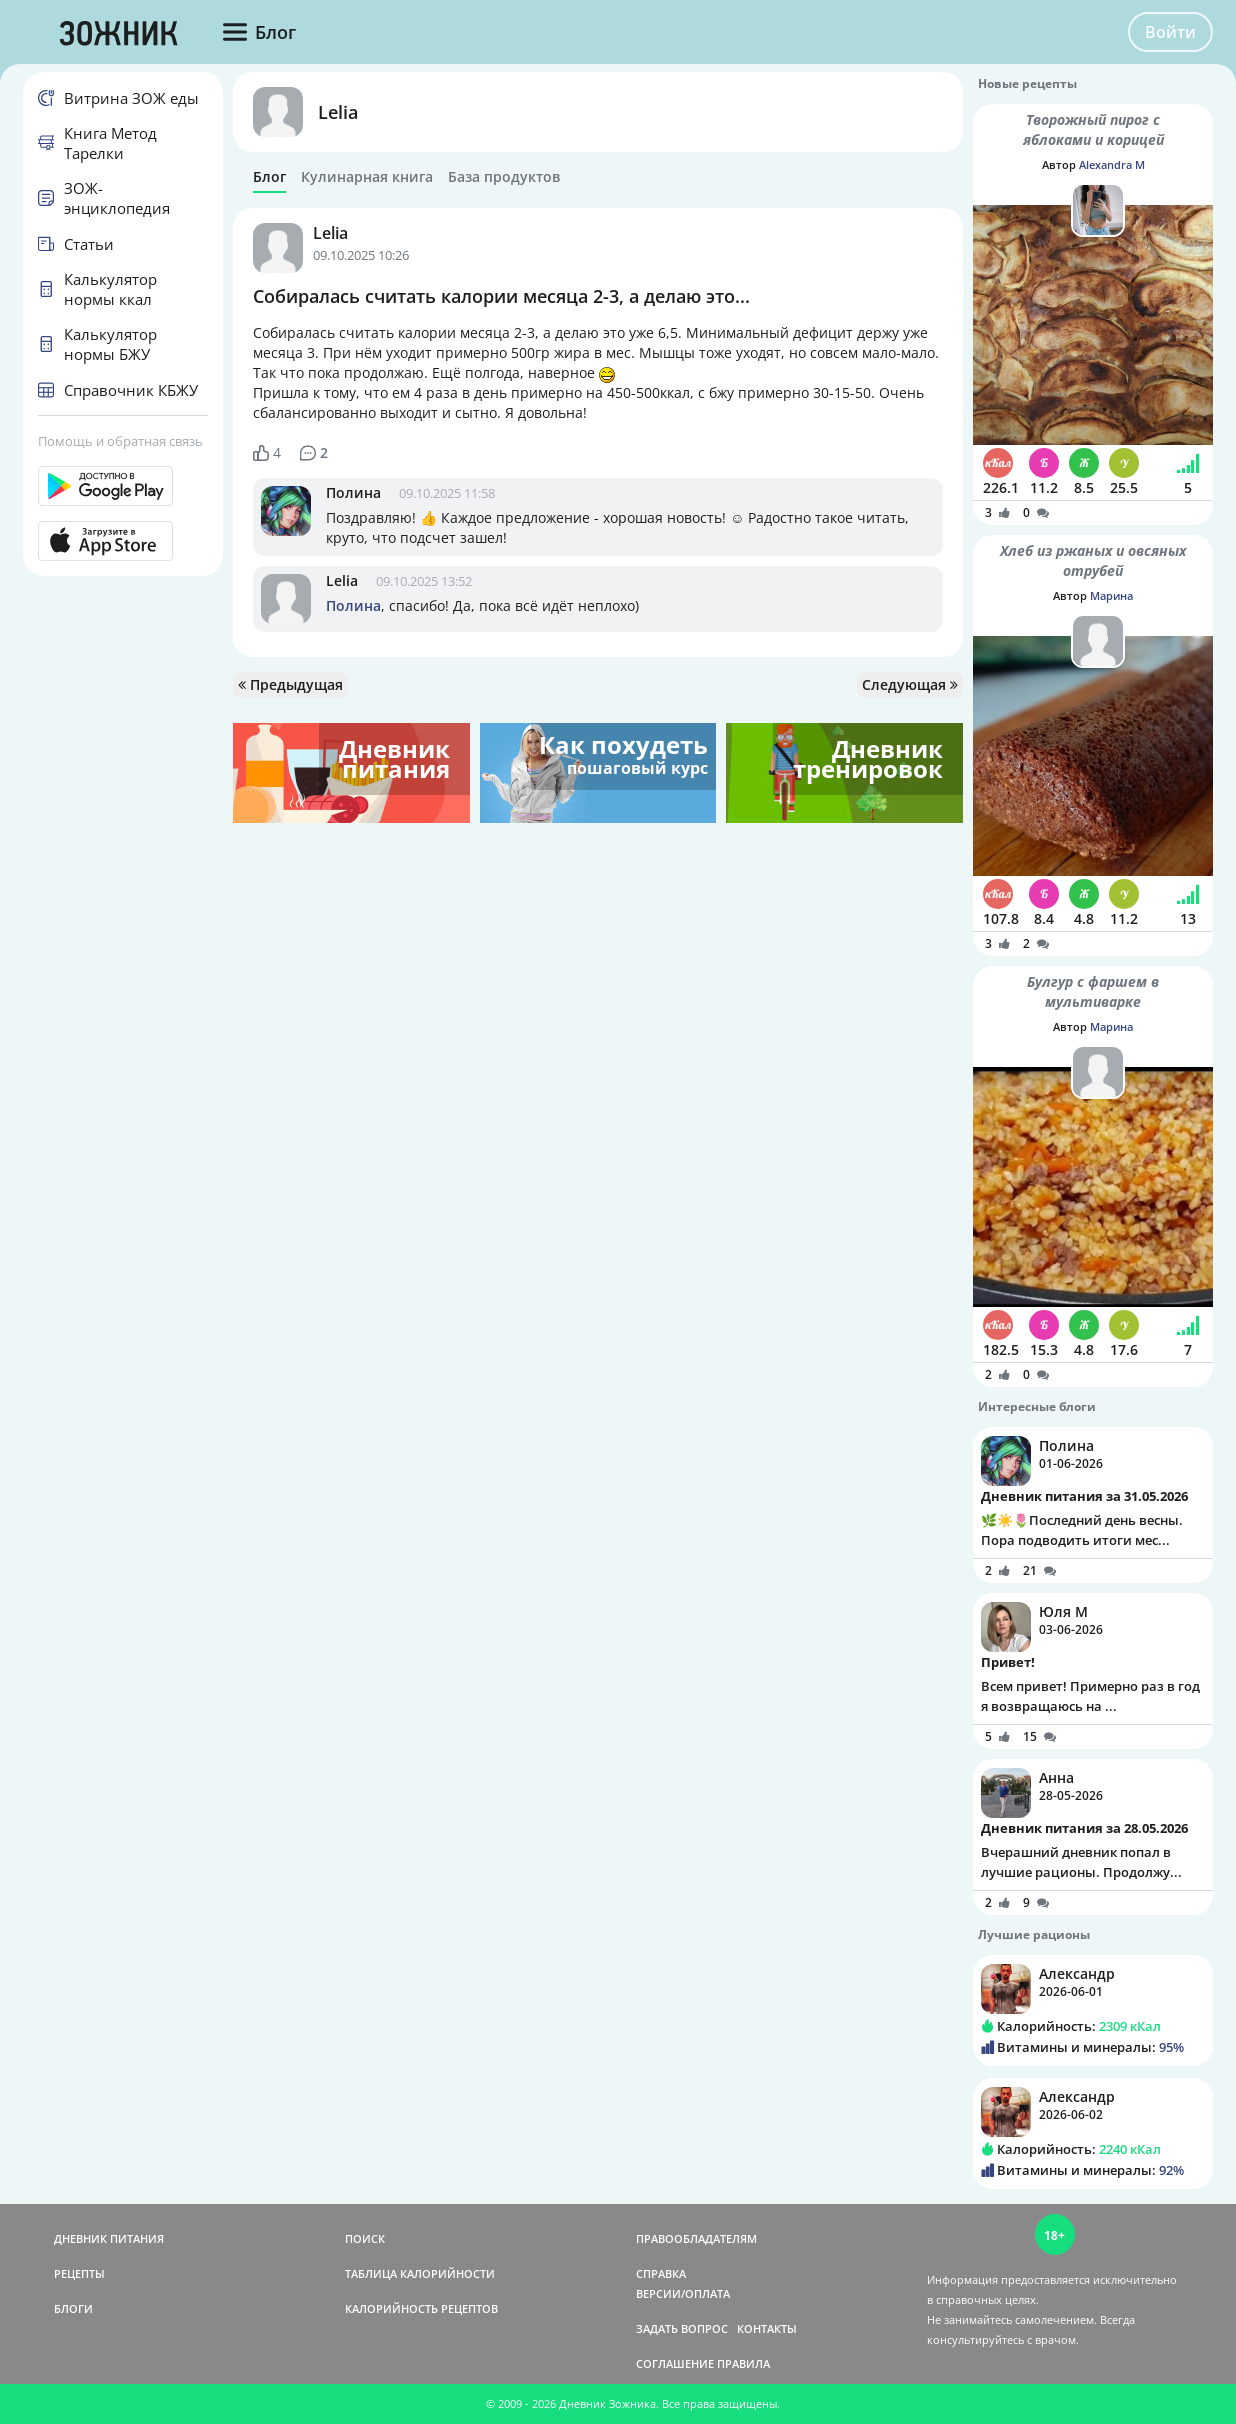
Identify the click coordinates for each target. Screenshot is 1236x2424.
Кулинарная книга (367, 177)
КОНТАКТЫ (767, 2328)
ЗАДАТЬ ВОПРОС (682, 2328)
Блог (269, 177)
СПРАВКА (661, 2273)
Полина (353, 492)
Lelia (338, 112)
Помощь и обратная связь (120, 441)
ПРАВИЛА (743, 2363)
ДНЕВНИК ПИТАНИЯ (109, 2238)
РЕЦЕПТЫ (79, 2273)
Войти (1170, 32)
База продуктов (504, 177)
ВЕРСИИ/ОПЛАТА (683, 2293)
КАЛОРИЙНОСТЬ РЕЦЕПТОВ (421, 2308)
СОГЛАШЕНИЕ (675, 2363)
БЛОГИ (73, 2308)
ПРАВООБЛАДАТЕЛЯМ (696, 2238)
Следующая (910, 684)
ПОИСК (365, 2238)
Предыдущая (290, 684)
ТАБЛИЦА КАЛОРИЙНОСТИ (420, 2273)
